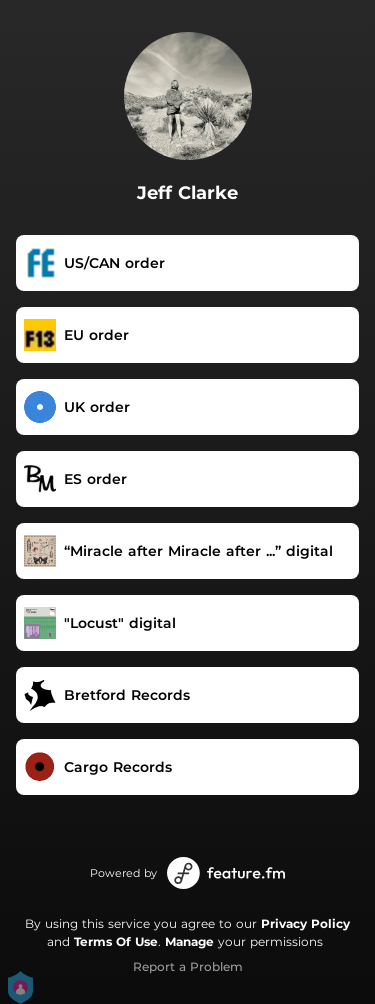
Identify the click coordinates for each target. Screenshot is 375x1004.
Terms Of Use (116, 941)
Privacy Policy (305, 923)
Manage (189, 941)
